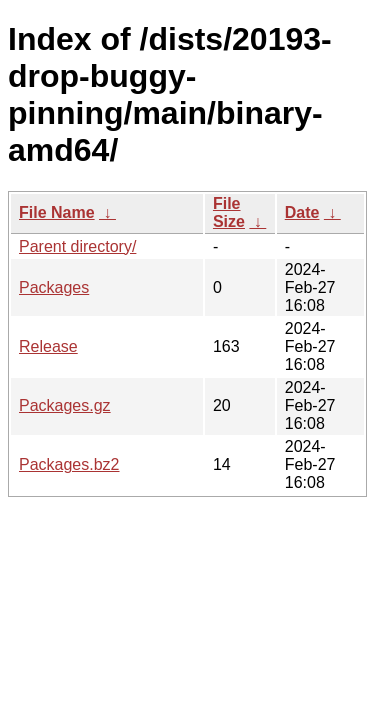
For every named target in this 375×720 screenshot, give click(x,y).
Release (48, 346)
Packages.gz (65, 405)
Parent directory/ (77, 246)
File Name (57, 212)
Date (302, 212)
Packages (54, 287)
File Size (229, 212)
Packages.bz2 (69, 464)
